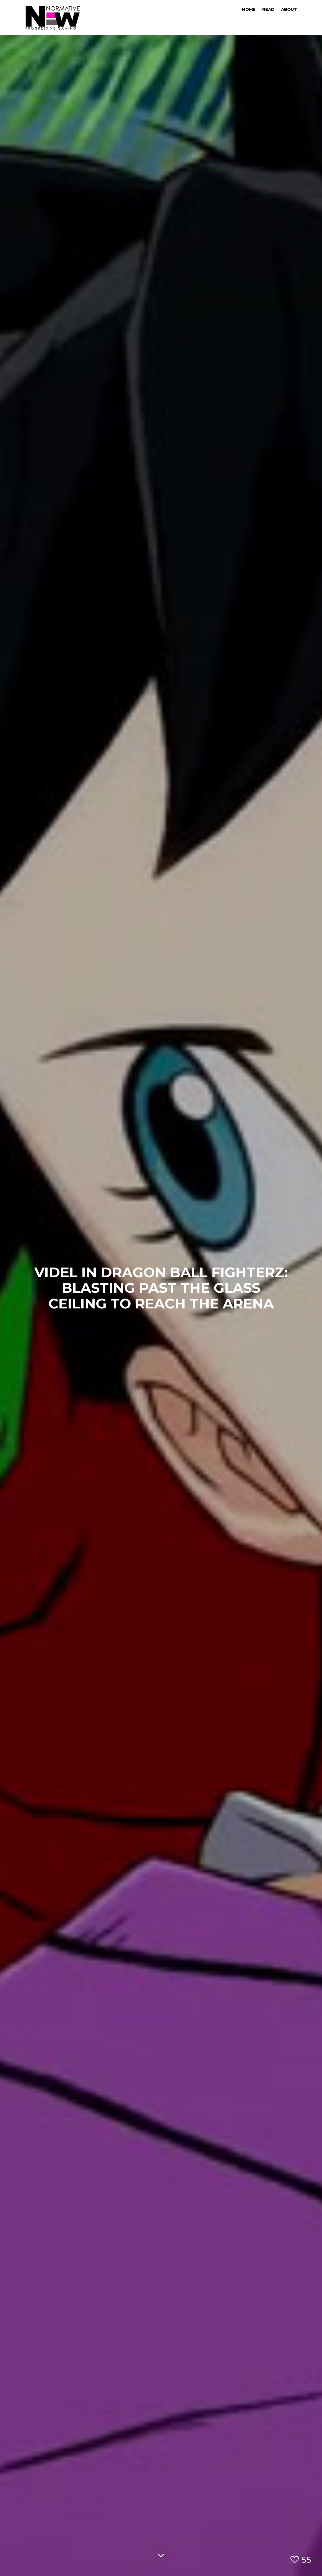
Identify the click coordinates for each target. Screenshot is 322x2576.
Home (249, 9)
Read (268, 9)
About (289, 9)
